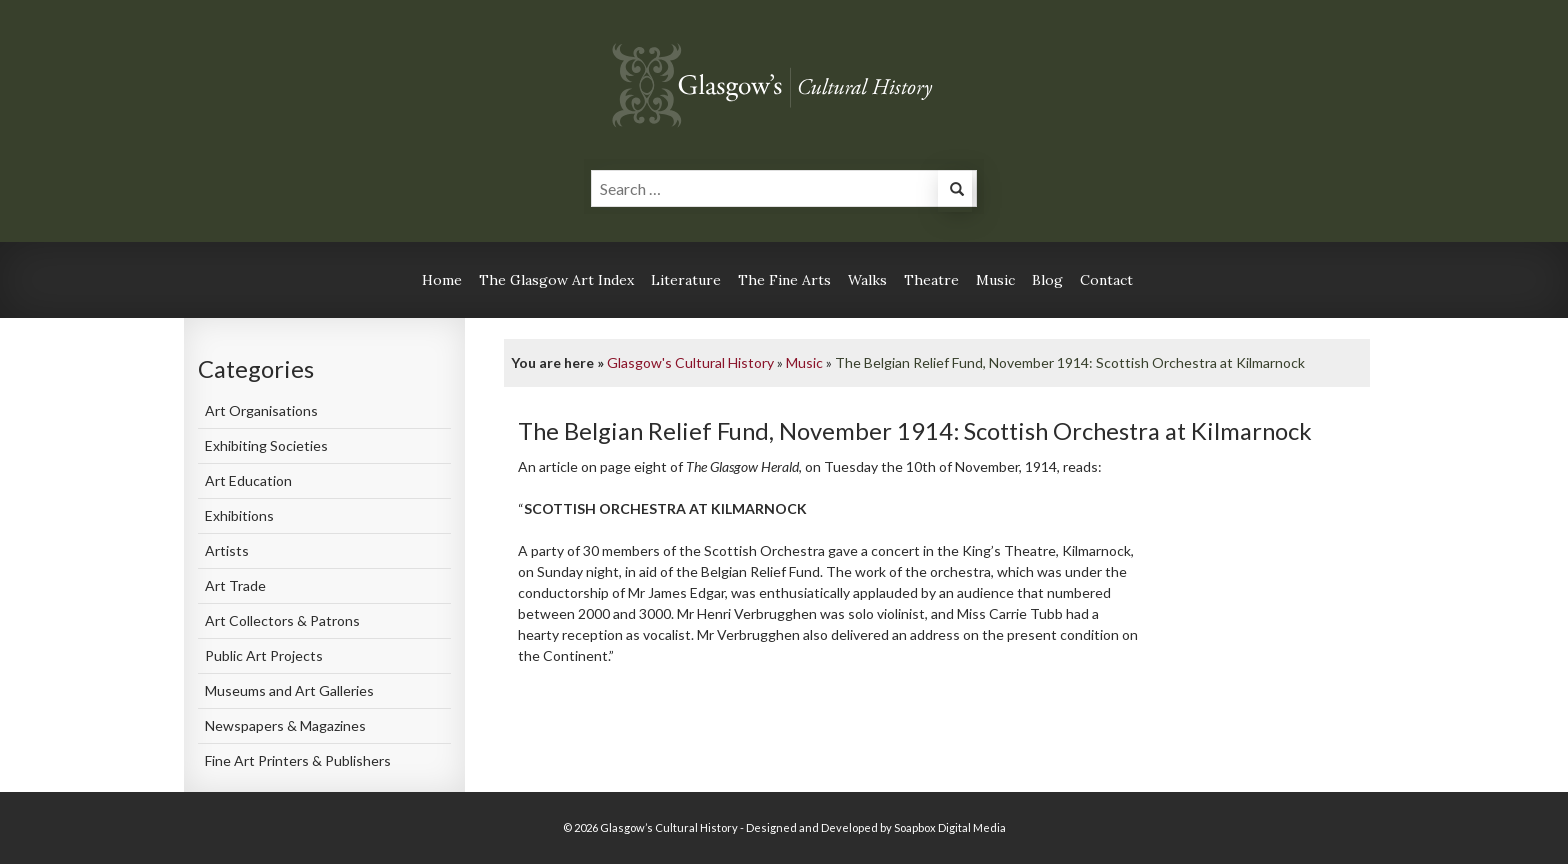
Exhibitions (239, 515)
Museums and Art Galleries (289, 690)
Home (442, 280)
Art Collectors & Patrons (282, 620)
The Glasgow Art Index (556, 280)
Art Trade (235, 585)
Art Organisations (261, 410)
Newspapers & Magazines (285, 725)
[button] (955, 191)
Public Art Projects (264, 655)
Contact (1106, 280)
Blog (1047, 280)
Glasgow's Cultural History (690, 362)
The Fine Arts (784, 280)
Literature (686, 280)
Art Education (248, 480)
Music (995, 280)
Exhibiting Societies (266, 445)
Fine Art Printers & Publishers (298, 760)
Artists (227, 550)
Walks (867, 280)
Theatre (931, 280)
